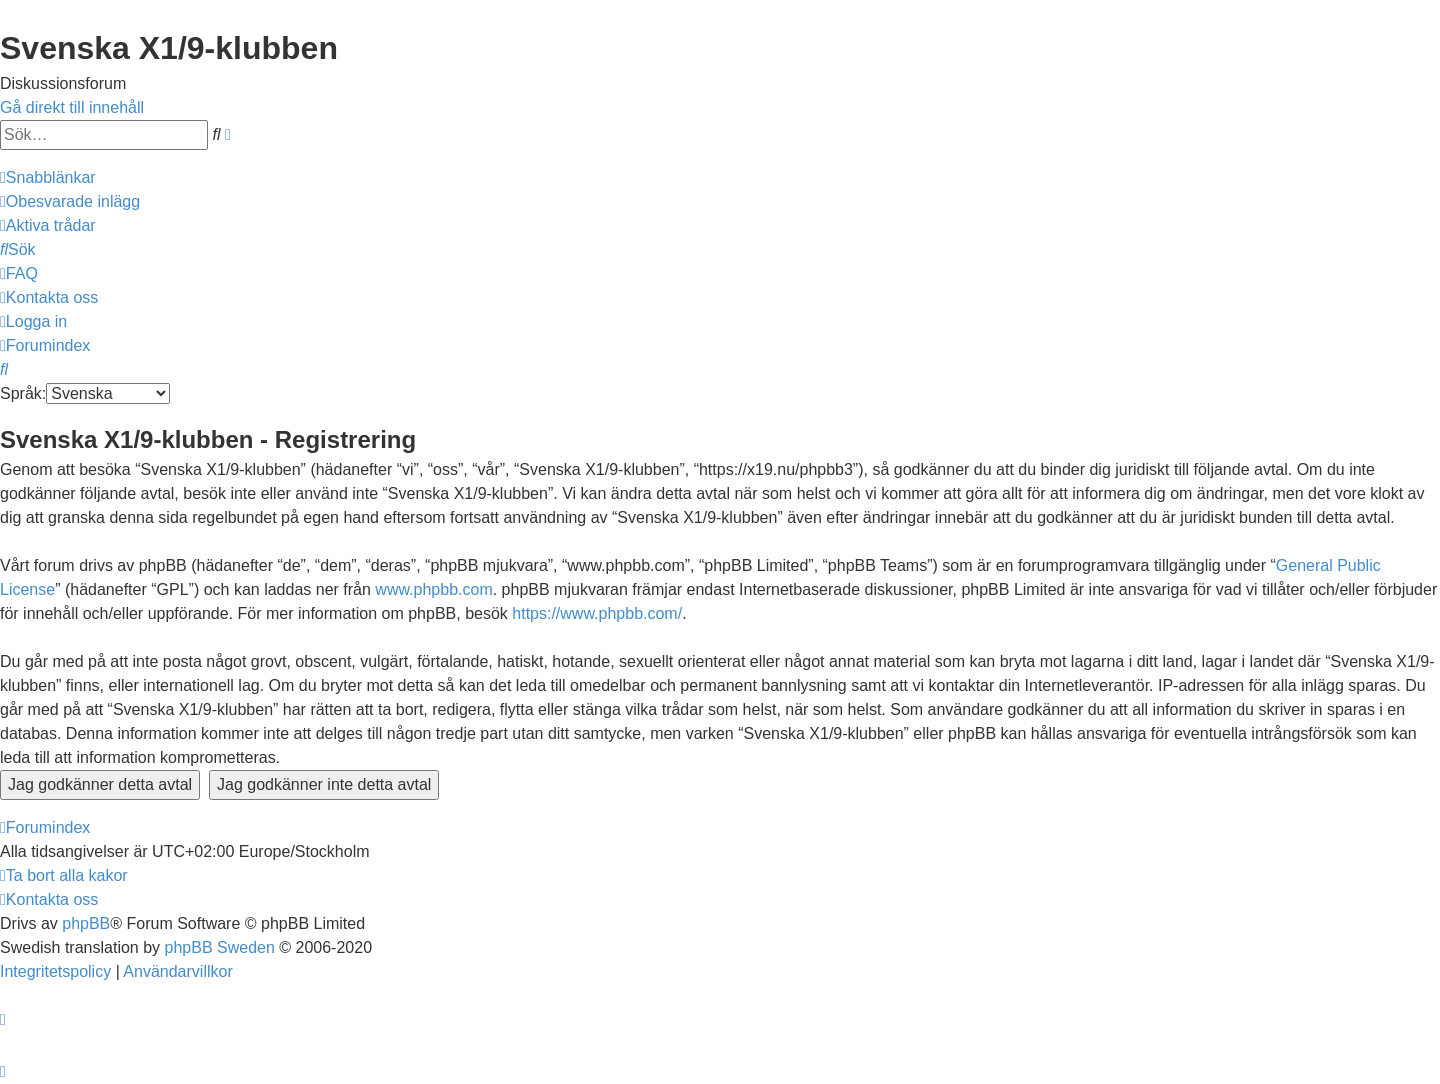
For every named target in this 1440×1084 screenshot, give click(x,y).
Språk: (23, 393)
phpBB (86, 923)
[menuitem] (70, 201)
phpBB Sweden (220, 947)
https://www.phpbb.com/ (597, 613)
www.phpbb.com (433, 589)
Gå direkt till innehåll (72, 107)
